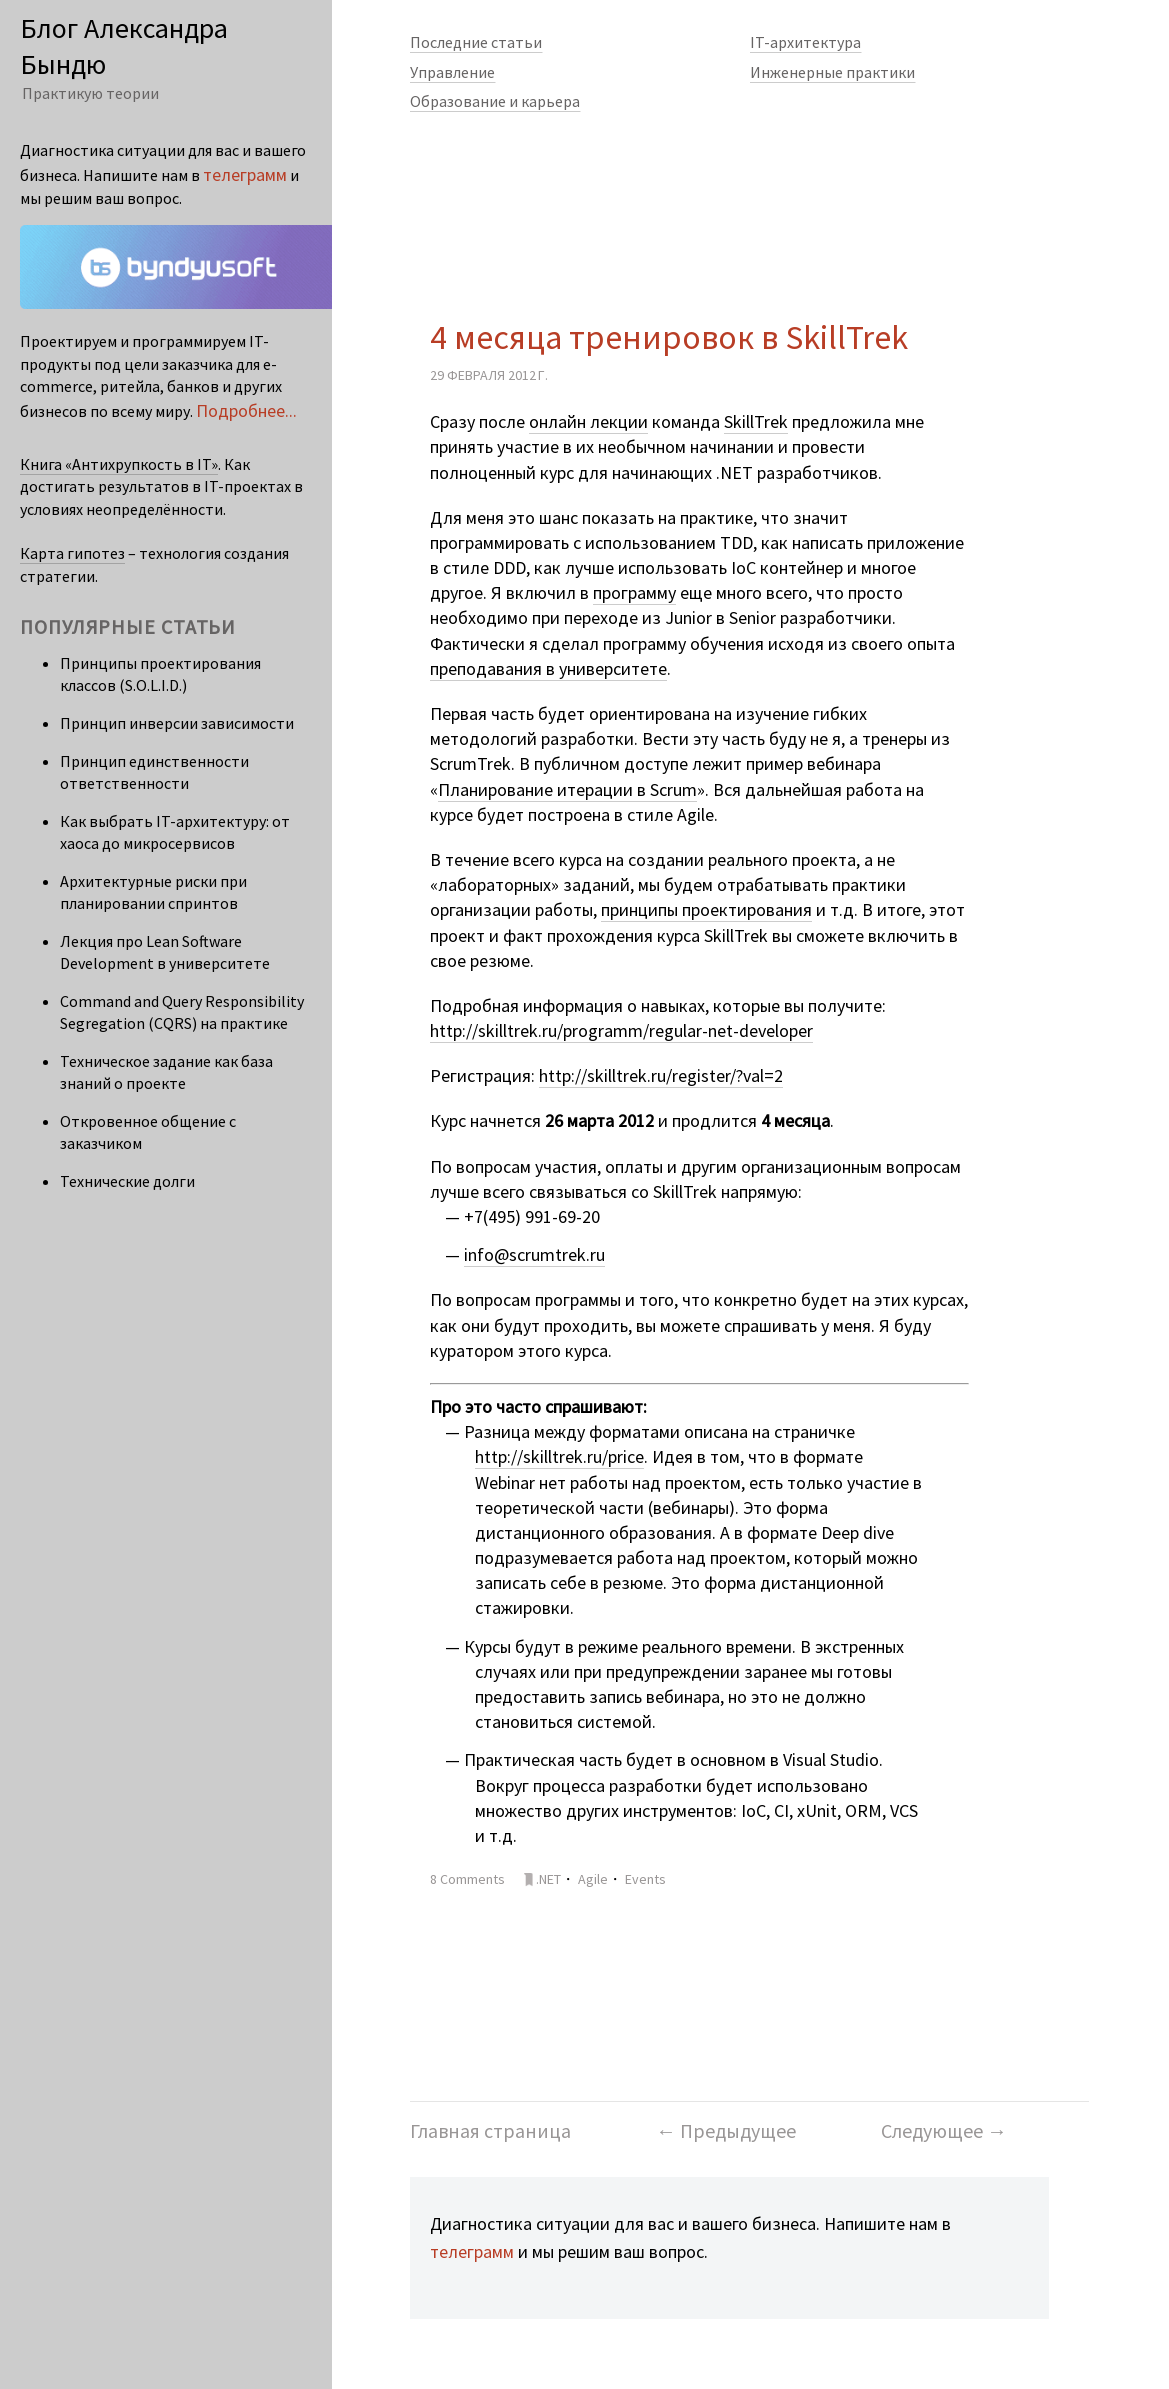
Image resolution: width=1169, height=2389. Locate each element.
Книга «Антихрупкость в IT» (119, 464)
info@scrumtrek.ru (534, 1254)
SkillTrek (756, 421)
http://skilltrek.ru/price (559, 1456)
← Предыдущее (726, 2130)
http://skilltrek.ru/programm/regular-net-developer (621, 1030)
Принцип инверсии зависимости (177, 723)
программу (634, 592)
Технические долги (127, 1181)
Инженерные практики (832, 72)
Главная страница (490, 2130)
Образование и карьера (495, 101)
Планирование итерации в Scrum (567, 789)
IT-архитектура (805, 42)
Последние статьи (476, 42)
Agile (593, 1879)
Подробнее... (246, 410)
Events (645, 1879)
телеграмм (472, 2251)
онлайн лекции (588, 421)
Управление (452, 72)
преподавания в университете (548, 668)
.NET (548, 1879)
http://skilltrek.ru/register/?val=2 (661, 1075)
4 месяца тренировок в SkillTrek (669, 337)
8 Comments (467, 1879)
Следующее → (944, 2130)
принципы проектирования (706, 909)
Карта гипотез (72, 553)
